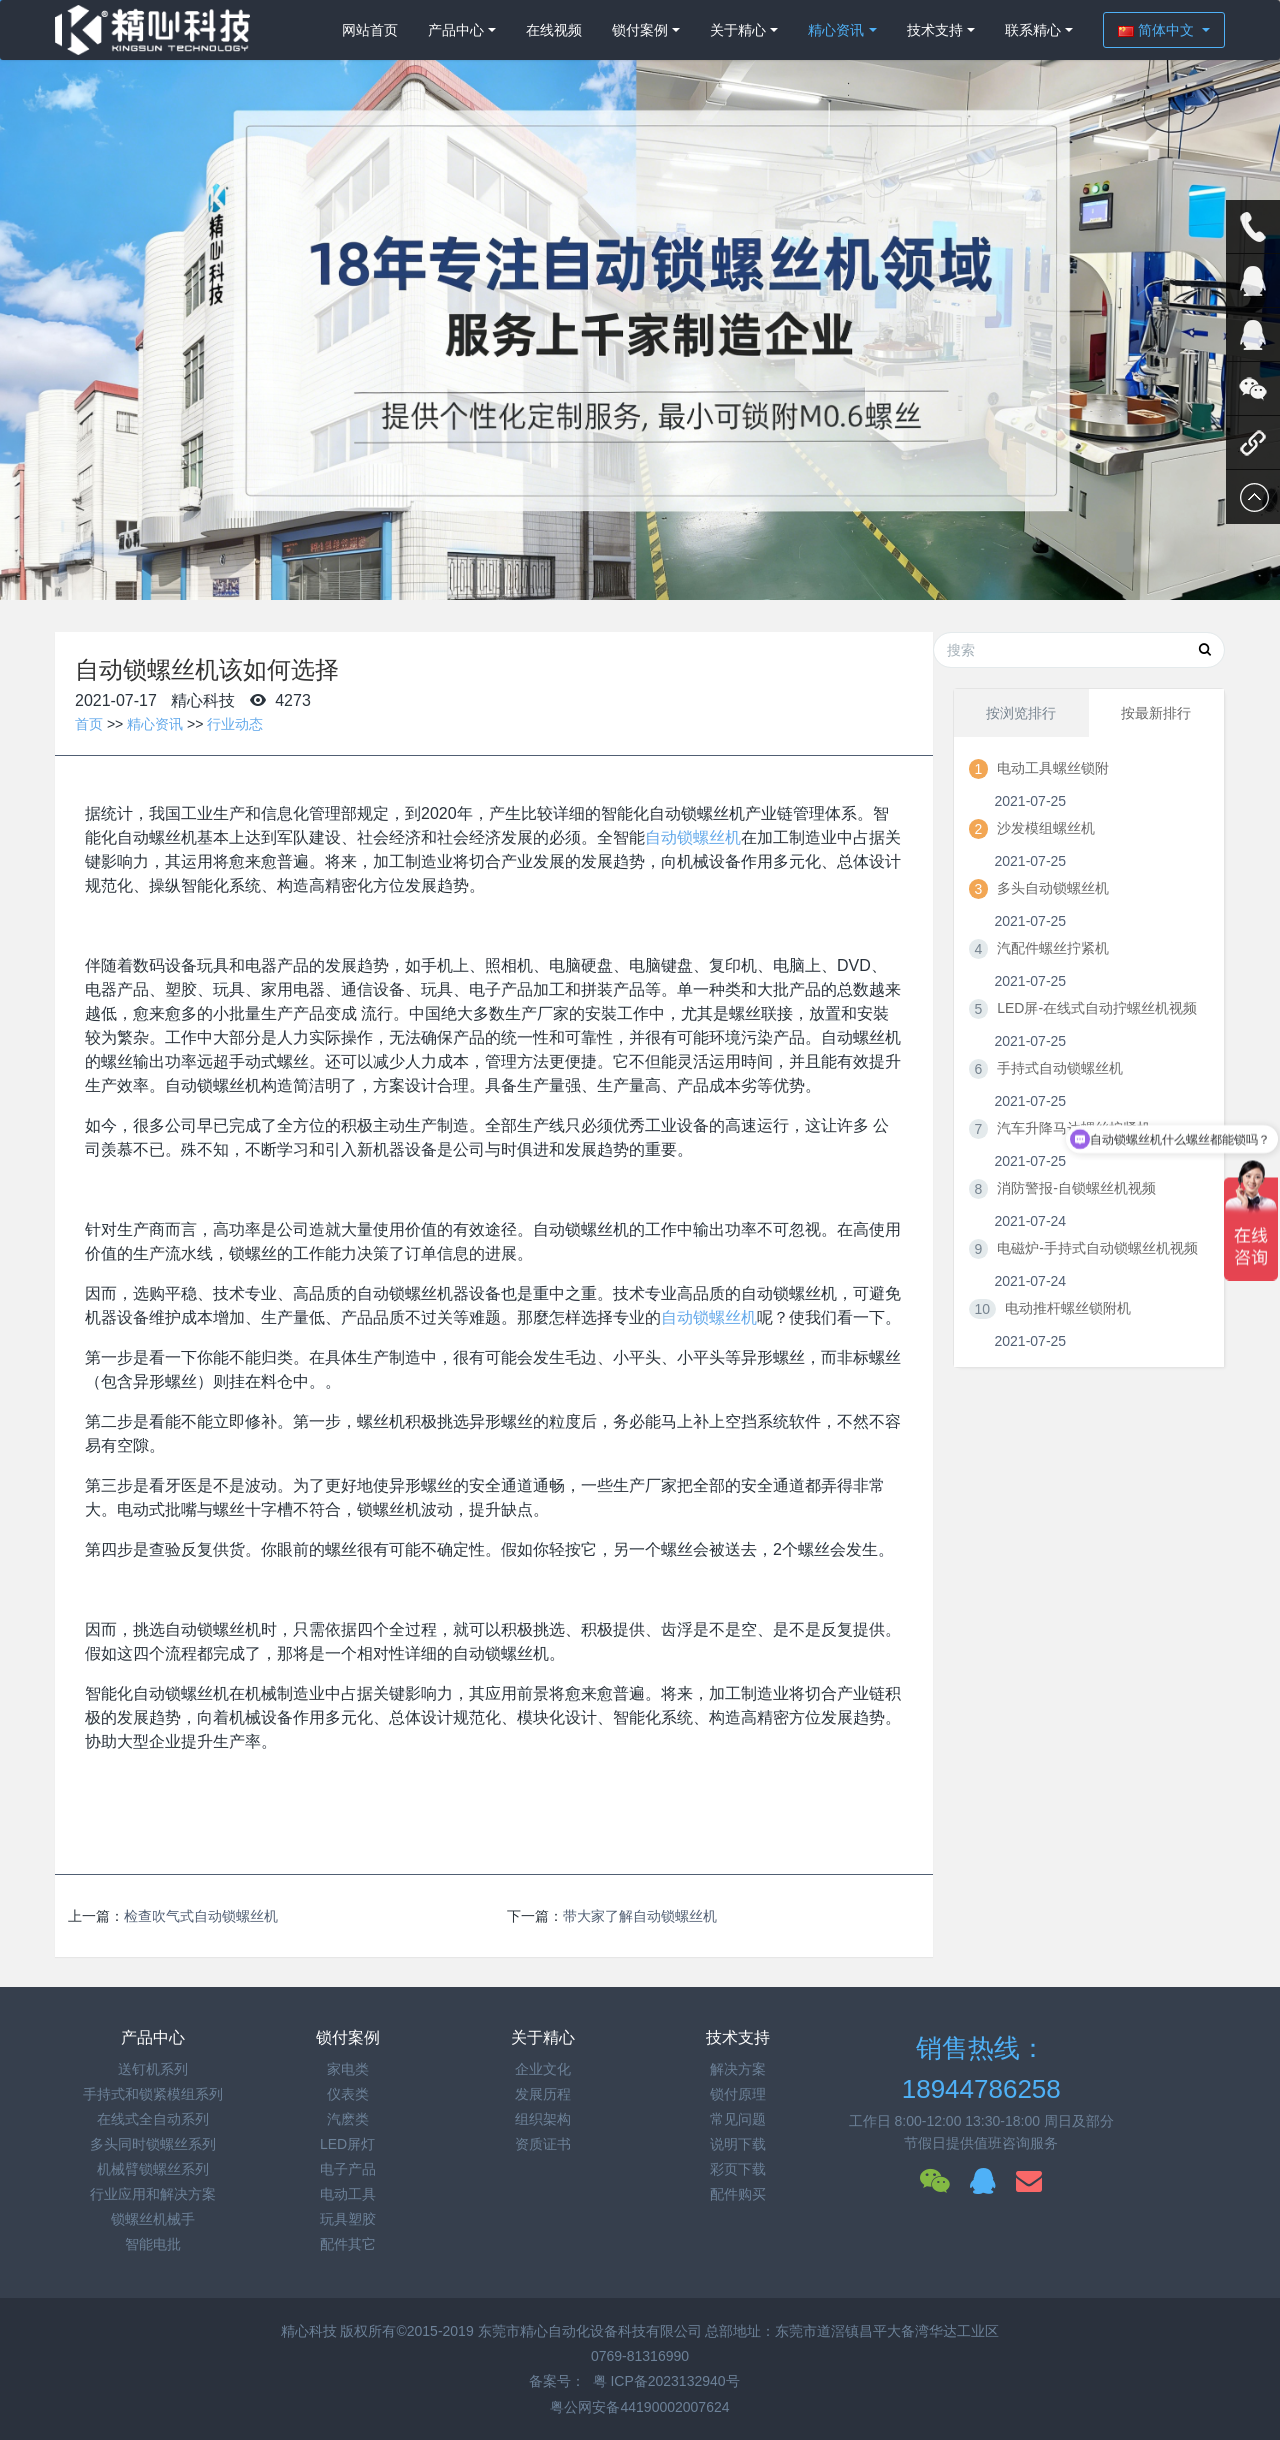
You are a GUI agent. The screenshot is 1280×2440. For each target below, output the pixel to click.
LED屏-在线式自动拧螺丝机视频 (1097, 1008)
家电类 (348, 2069)
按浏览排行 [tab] (1021, 713)
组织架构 (543, 2119)
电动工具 (348, 2194)
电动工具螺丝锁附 (1053, 768)
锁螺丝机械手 (153, 2219)
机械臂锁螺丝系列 (153, 2169)
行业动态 (235, 724)
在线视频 (554, 30)
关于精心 (738, 30)
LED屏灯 (347, 2144)
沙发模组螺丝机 (1046, 828)
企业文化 (543, 2069)
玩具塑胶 (348, 2219)
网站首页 (370, 30)
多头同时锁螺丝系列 (153, 2144)
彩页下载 (738, 2169)
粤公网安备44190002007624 (639, 2407)
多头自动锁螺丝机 (1053, 888)
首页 (89, 724)
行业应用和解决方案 (153, 2194)
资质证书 (543, 2144)
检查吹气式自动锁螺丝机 (201, 1916)
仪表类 (348, 2094)
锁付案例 (640, 30)
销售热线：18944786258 (981, 2068)
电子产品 (348, 2169)
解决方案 (738, 2069)
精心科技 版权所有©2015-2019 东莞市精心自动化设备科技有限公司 (493, 2331)
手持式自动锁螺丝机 (1060, 1068)
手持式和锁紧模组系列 (153, 2094)
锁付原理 (738, 2094)
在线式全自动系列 (153, 2119)
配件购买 (738, 2194)
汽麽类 (348, 2119)
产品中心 (456, 30)
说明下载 (738, 2144)
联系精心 (1033, 30)
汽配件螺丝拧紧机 (1053, 948)
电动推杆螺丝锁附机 (1068, 1308)
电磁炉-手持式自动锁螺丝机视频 (1097, 1248)
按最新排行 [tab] (1156, 713)
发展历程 (543, 2094)
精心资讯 (836, 30)
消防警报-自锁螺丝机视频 (1076, 1188)
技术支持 (935, 30)
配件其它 (348, 2244)
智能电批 (153, 2244)
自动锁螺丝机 (693, 837)
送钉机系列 (153, 2069)
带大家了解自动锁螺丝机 (640, 1916)
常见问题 (738, 2119)
